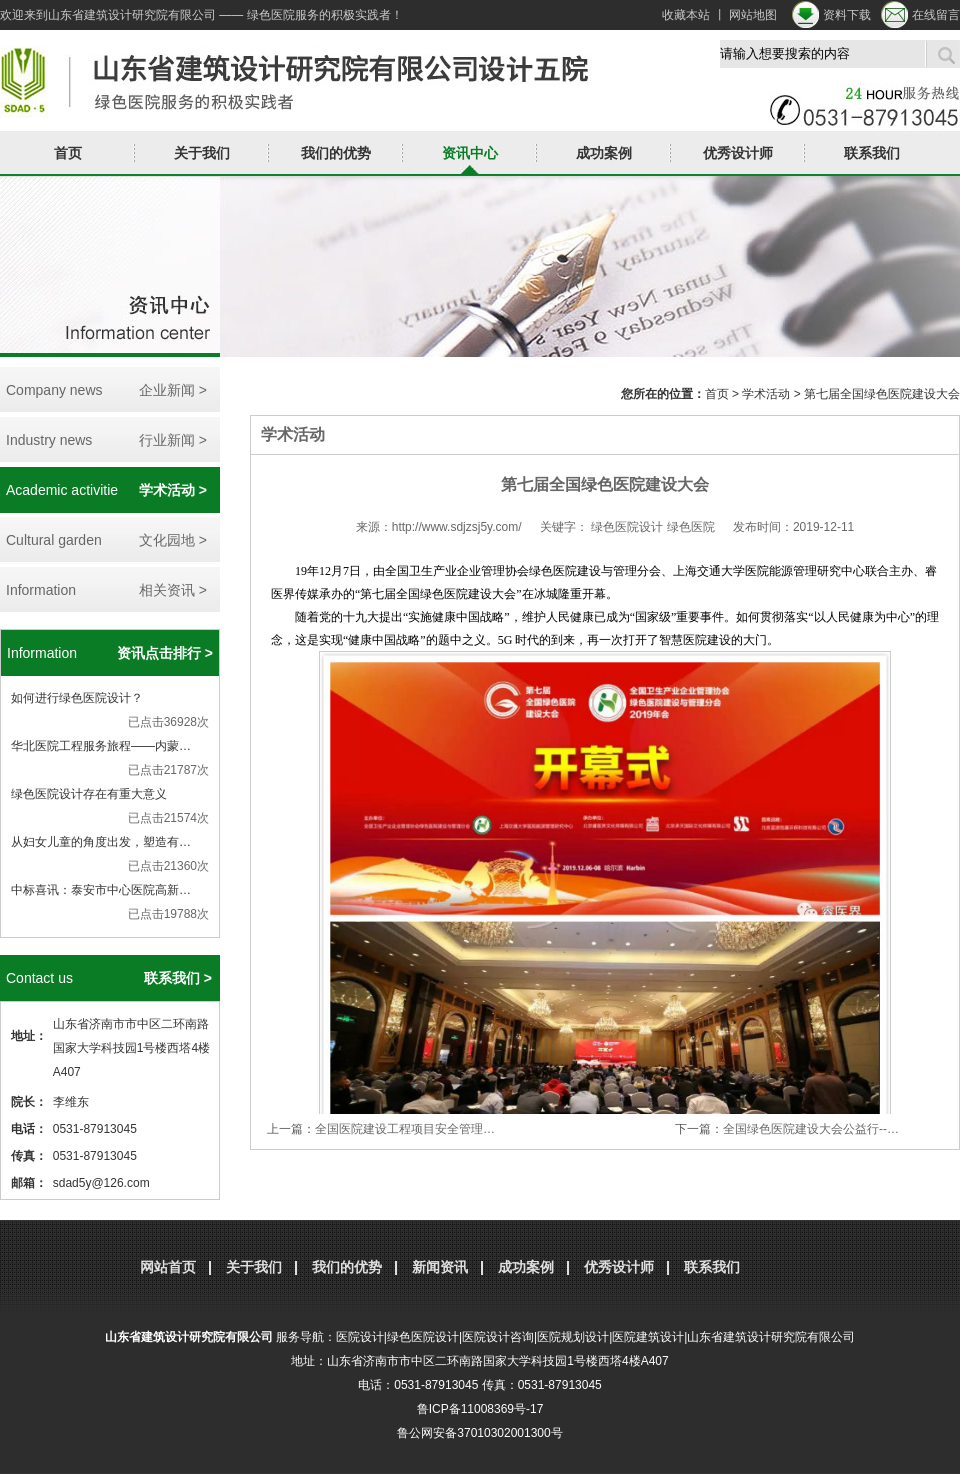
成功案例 (604, 153)
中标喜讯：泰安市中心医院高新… (101, 890)
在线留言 (936, 15)
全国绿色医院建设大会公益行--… (811, 1129)
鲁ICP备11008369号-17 (480, 1409)
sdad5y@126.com (101, 1183)
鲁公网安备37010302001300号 (479, 1433)
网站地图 (753, 15)
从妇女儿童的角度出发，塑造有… (101, 842)
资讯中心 (470, 153)
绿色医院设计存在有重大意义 (89, 794)
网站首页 (168, 1267)
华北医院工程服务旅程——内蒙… (101, 746)
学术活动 (766, 394)
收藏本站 (686, 15)
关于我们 (202, 153)
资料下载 (847, 15)
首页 (68, 153)
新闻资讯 (440, 1267)
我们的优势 (336, 153)
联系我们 (872, 153)
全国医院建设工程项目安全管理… (405, 1129)
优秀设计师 (738, 153)
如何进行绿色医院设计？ (77, 698)
